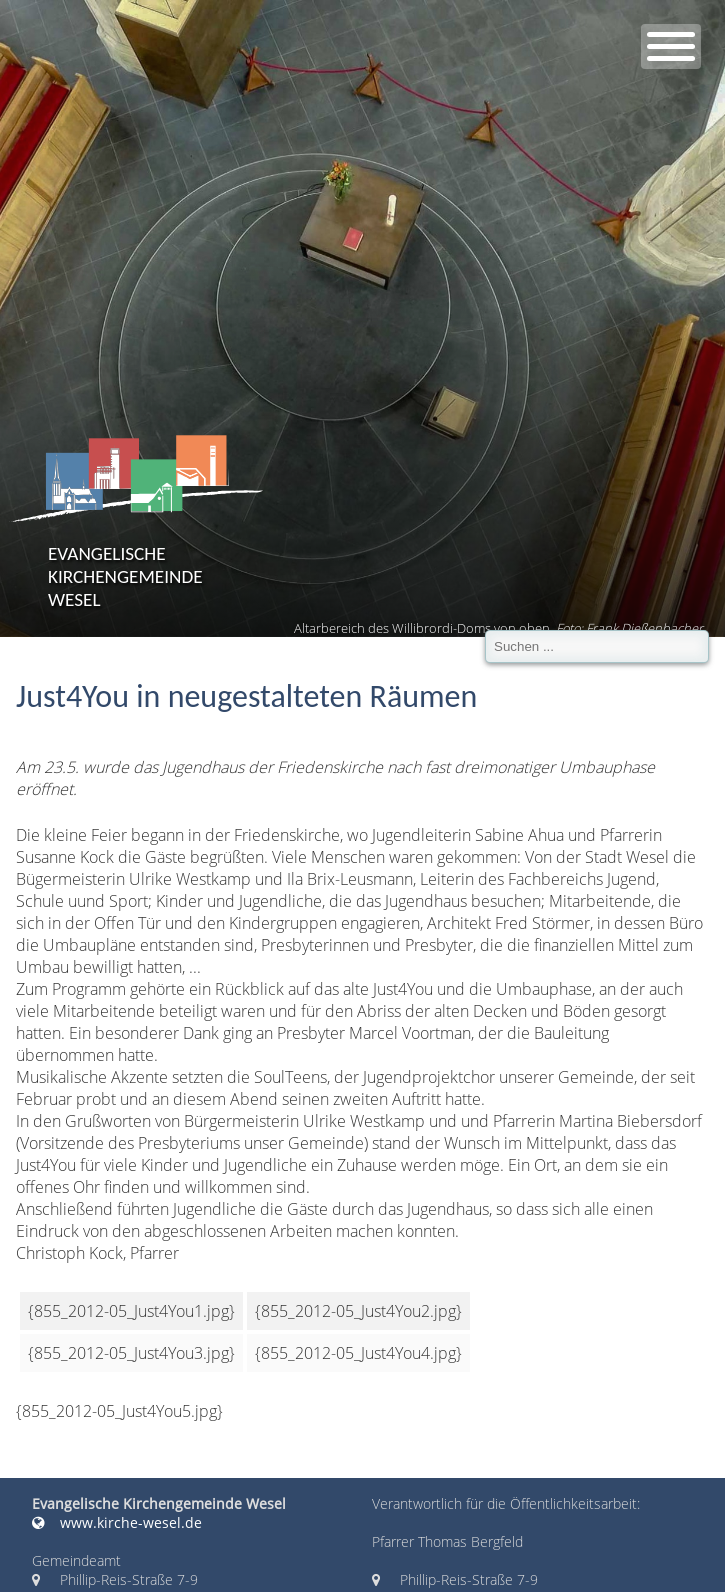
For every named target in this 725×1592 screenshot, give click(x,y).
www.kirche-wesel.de (117, 1522)
